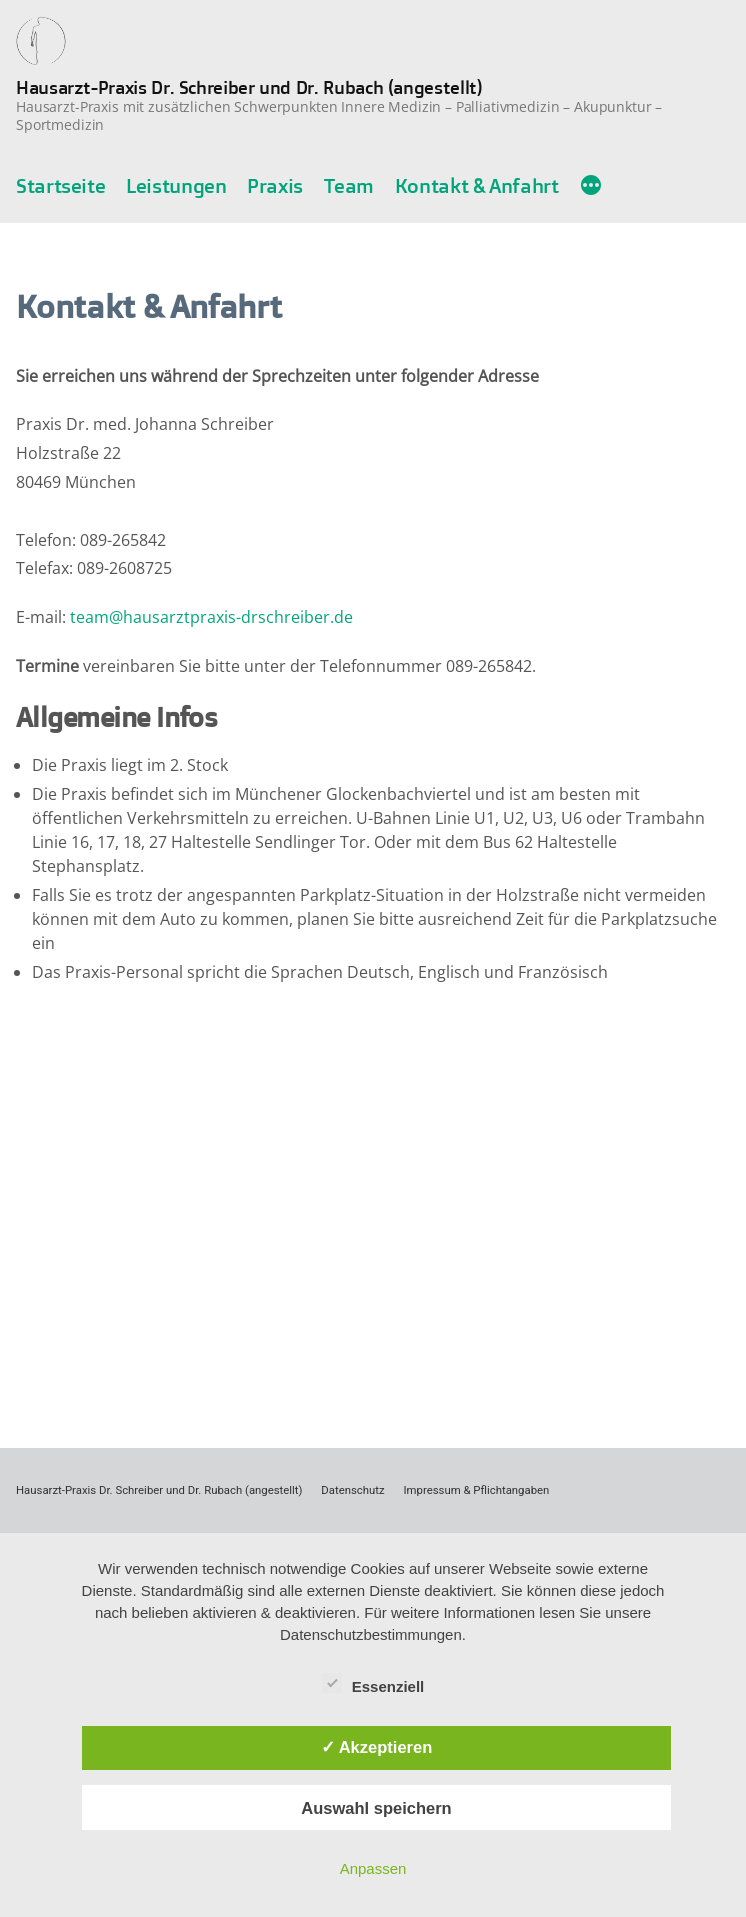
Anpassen (373, 1868)
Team (349, 185)
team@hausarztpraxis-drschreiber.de (211, 617)
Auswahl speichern (376, 1808)
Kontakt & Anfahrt (477, 185)
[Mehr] (591, 187)
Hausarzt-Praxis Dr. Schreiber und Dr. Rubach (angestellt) (249, 87)
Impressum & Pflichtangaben (477, 1490)
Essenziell (373, 1683)
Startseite (60, 185)
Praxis (275, 185)
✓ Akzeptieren (377, 1747)
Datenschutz (352, 1490)
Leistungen (176, 185)
